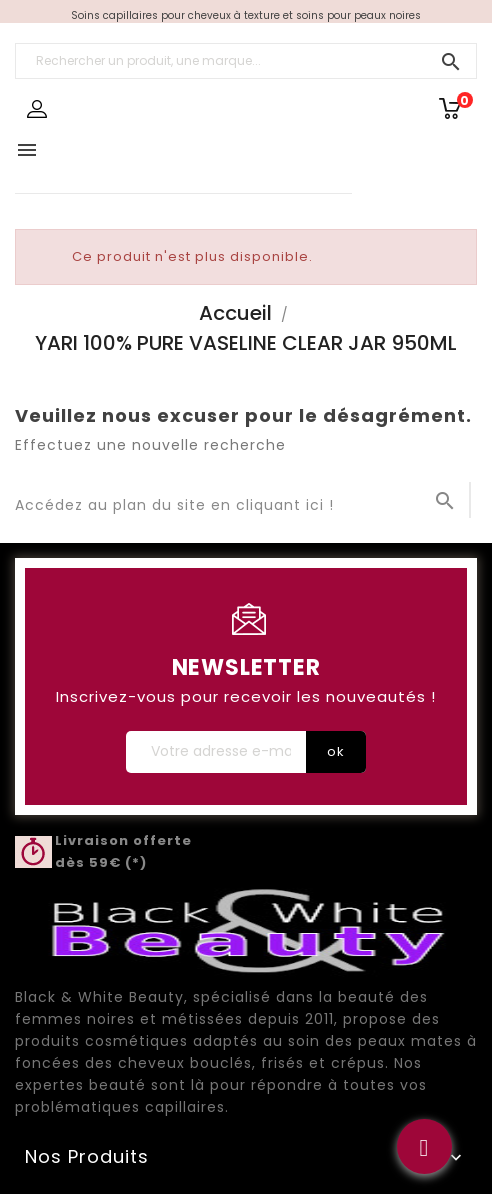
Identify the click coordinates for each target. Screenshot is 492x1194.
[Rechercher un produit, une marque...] (246, 61)
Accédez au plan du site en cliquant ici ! (174, 505)
